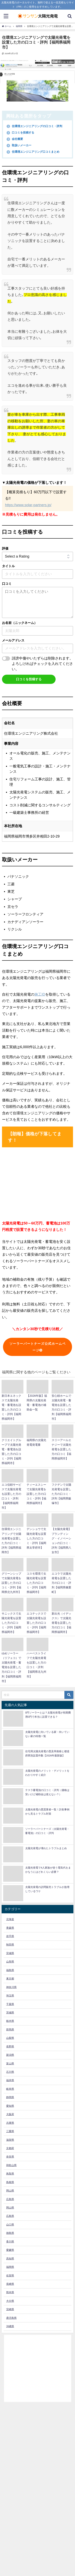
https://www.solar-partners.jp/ (28, 505)
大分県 (10, 2301)
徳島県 (10, 2233)
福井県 (10, 2080)
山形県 (10, 1961)
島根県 (10, 2182)
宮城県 (10, 1953)
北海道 (10, 1919)
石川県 (10, 2072)
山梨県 (10, 2038)
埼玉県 (10, 1995)
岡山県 (10, 2190)
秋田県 (10, 1944)
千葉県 (10, 2004)
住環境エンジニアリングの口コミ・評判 (34, 126)
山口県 (10, 2224)
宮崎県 (10, 2309)
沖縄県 (10, 2326)
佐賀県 (10, 2275)
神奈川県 (11, 1987)
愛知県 (10, 2106)
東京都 (10, 1978)
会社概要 (15, 138)
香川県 (10, 2241)
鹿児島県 (11, 2318)
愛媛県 (10, 2250)
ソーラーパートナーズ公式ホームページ (37, 1347)
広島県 (10, 2199)
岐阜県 (10, 2089)
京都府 (10, 2148)
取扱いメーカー (19, 145)
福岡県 (10, 2267)
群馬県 (10, 2029)
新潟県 (10, 2055)
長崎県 (10, 2284)
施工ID (39, 994)
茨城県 (10, 2012)
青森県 (10, 1928)
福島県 (10, 1970)
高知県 (10, 2258)
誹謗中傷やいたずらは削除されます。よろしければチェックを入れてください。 (42, 663)
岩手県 (10, 1936)
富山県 (10, 2063)
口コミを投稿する (20, 132)
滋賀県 (10, 2140)
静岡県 (10, 2097)
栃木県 (10, 2021)
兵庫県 (10, 2123)
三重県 (10, 2131)
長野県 (10, 2046)
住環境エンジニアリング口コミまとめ (33, 151)
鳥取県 (10, 2173)
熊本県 (10, 2292)
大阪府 (10, 2114)
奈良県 (10, 2156)
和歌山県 (11, 2165)
